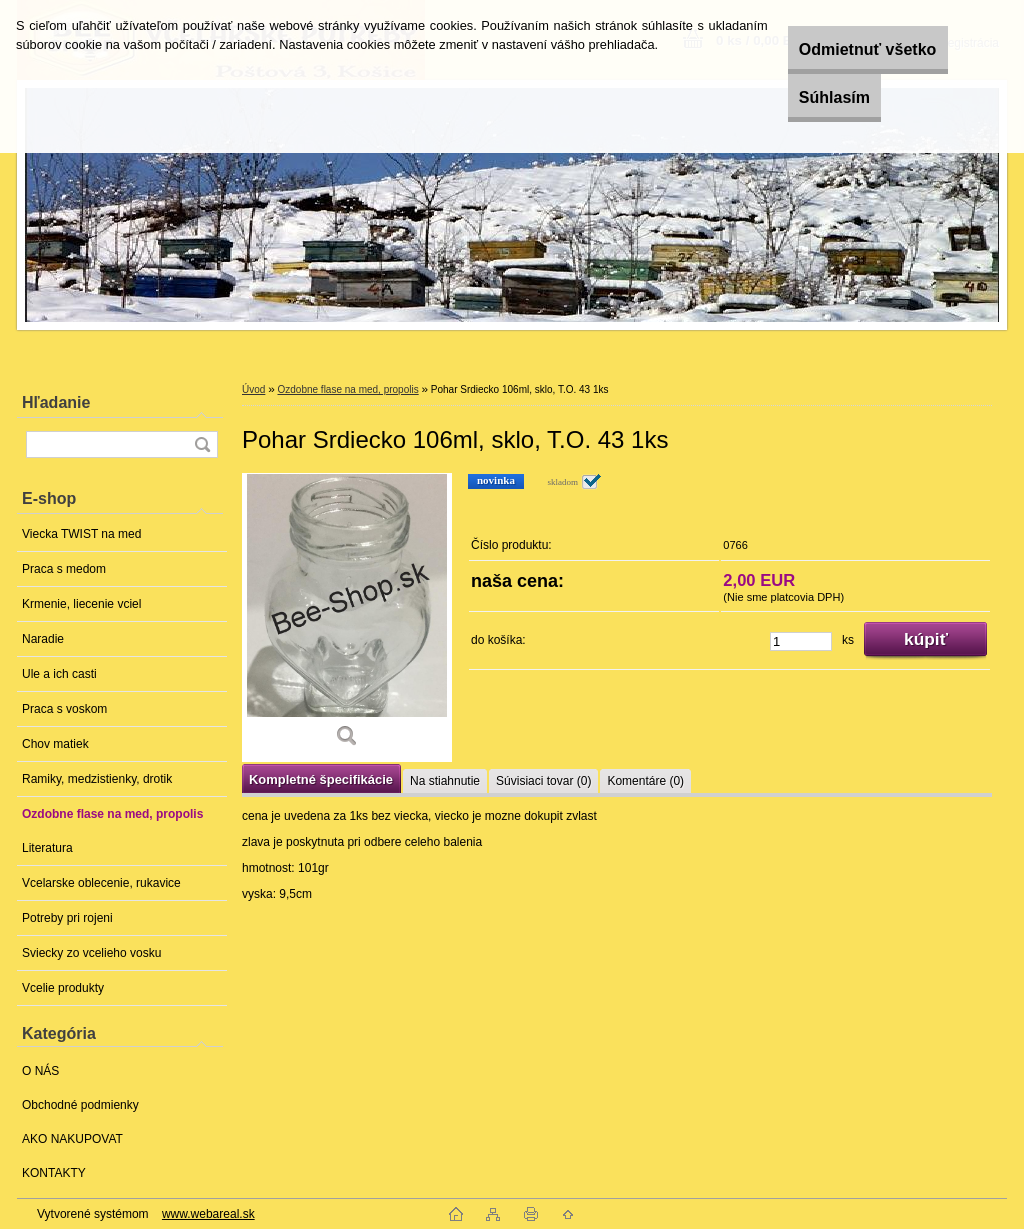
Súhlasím (809, 97)
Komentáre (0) (645, 781)
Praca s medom (64, 569)
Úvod (253, 389)
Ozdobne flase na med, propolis (112, 814)
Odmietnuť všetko (842, 49)
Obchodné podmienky (80, 1105)
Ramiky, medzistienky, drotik (97, 779)
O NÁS (40, 1071)
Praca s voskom (64, 709)
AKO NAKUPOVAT (72, 1139)
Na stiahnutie (445, 781)
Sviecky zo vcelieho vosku (91, 953)
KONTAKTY (54, 1173)
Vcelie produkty (63, 988)
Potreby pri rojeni (67, 918)
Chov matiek (55, 744)
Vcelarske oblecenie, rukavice (101, 883)
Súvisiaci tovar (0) (543, 781)
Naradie (43, 639)
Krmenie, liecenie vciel (81, 604)
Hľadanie (56, 402)
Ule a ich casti (59, 674)
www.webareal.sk (208, 1214)
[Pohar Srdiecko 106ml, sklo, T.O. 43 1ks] (347, 617)
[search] (202, 444)
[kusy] (801, 641)
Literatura (47, 848)
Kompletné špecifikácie (321, 779)
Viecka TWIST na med (81, 534)
